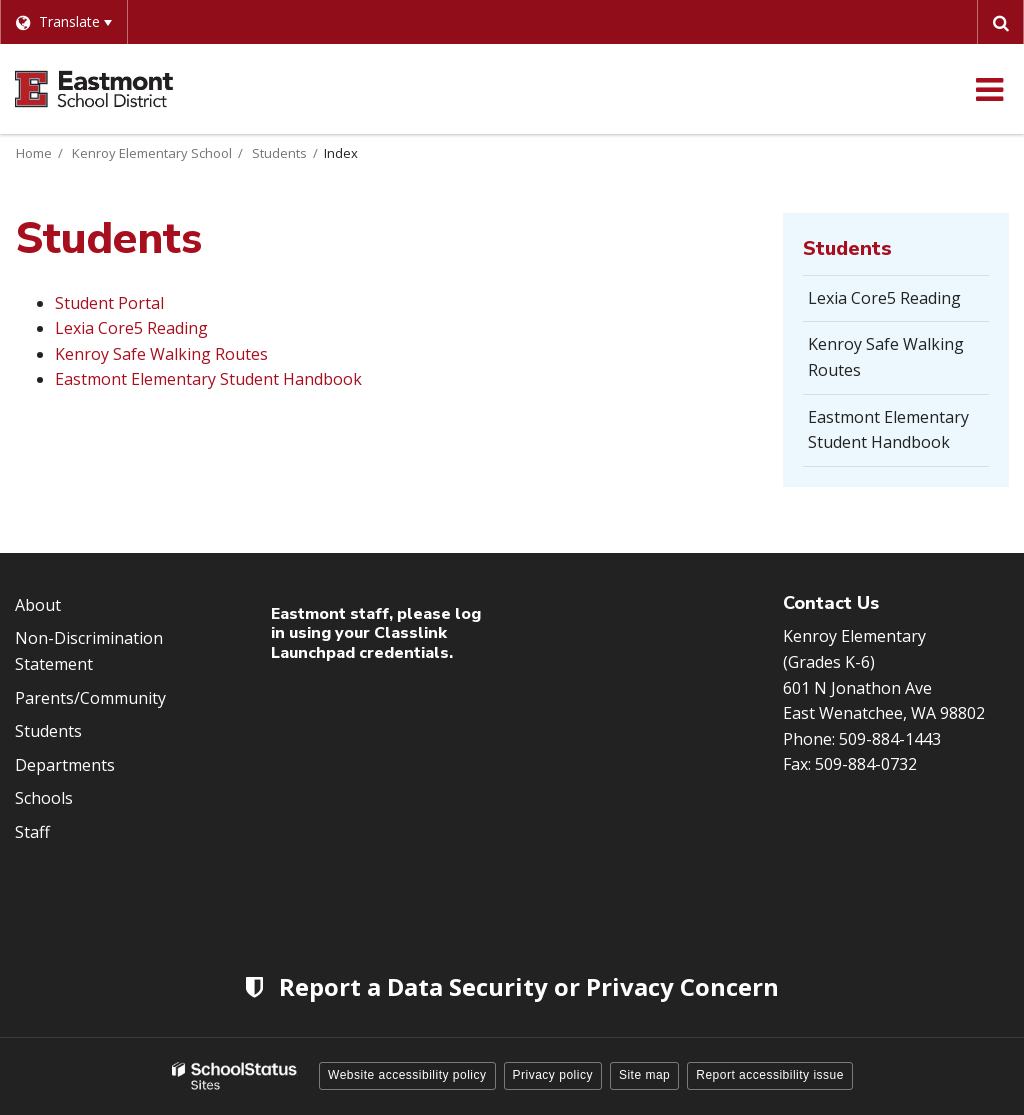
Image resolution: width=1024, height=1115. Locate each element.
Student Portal (109, 303)
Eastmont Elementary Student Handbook (208, 379)
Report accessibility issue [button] (770, 1075)
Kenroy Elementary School (152, 153)
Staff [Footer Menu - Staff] (32, 832)
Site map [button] (644, 1075)
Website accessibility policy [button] (407, 1075)
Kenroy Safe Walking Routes (161, 354)
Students (279, 153)
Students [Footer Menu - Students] (48, 731)
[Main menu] (989, 89)
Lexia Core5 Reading (131, 328)
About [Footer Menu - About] (38, 605)
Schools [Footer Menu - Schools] (44, 798)
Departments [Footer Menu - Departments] (65, 765)
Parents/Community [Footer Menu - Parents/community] (90, 698)
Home (34, 153)
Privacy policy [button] (553, 1075)
